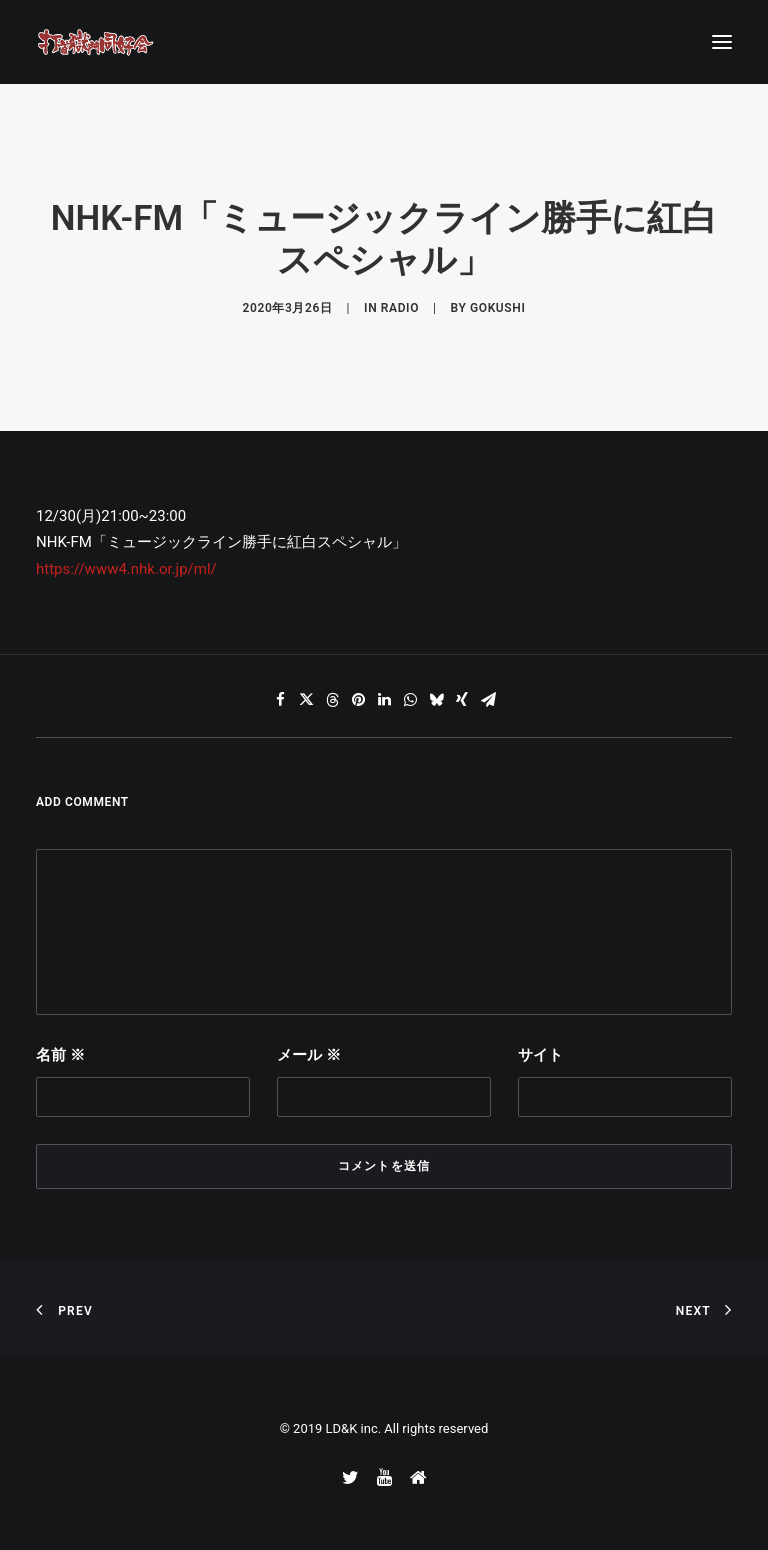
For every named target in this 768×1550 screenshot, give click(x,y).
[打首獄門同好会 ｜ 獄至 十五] (96, 42)
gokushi (497, 308)
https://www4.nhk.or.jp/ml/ (126, 569)
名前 (60, 1055)
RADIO (400, 308)
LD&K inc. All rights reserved (407, 1428)
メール (309, 1055)
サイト (540, 1055)
